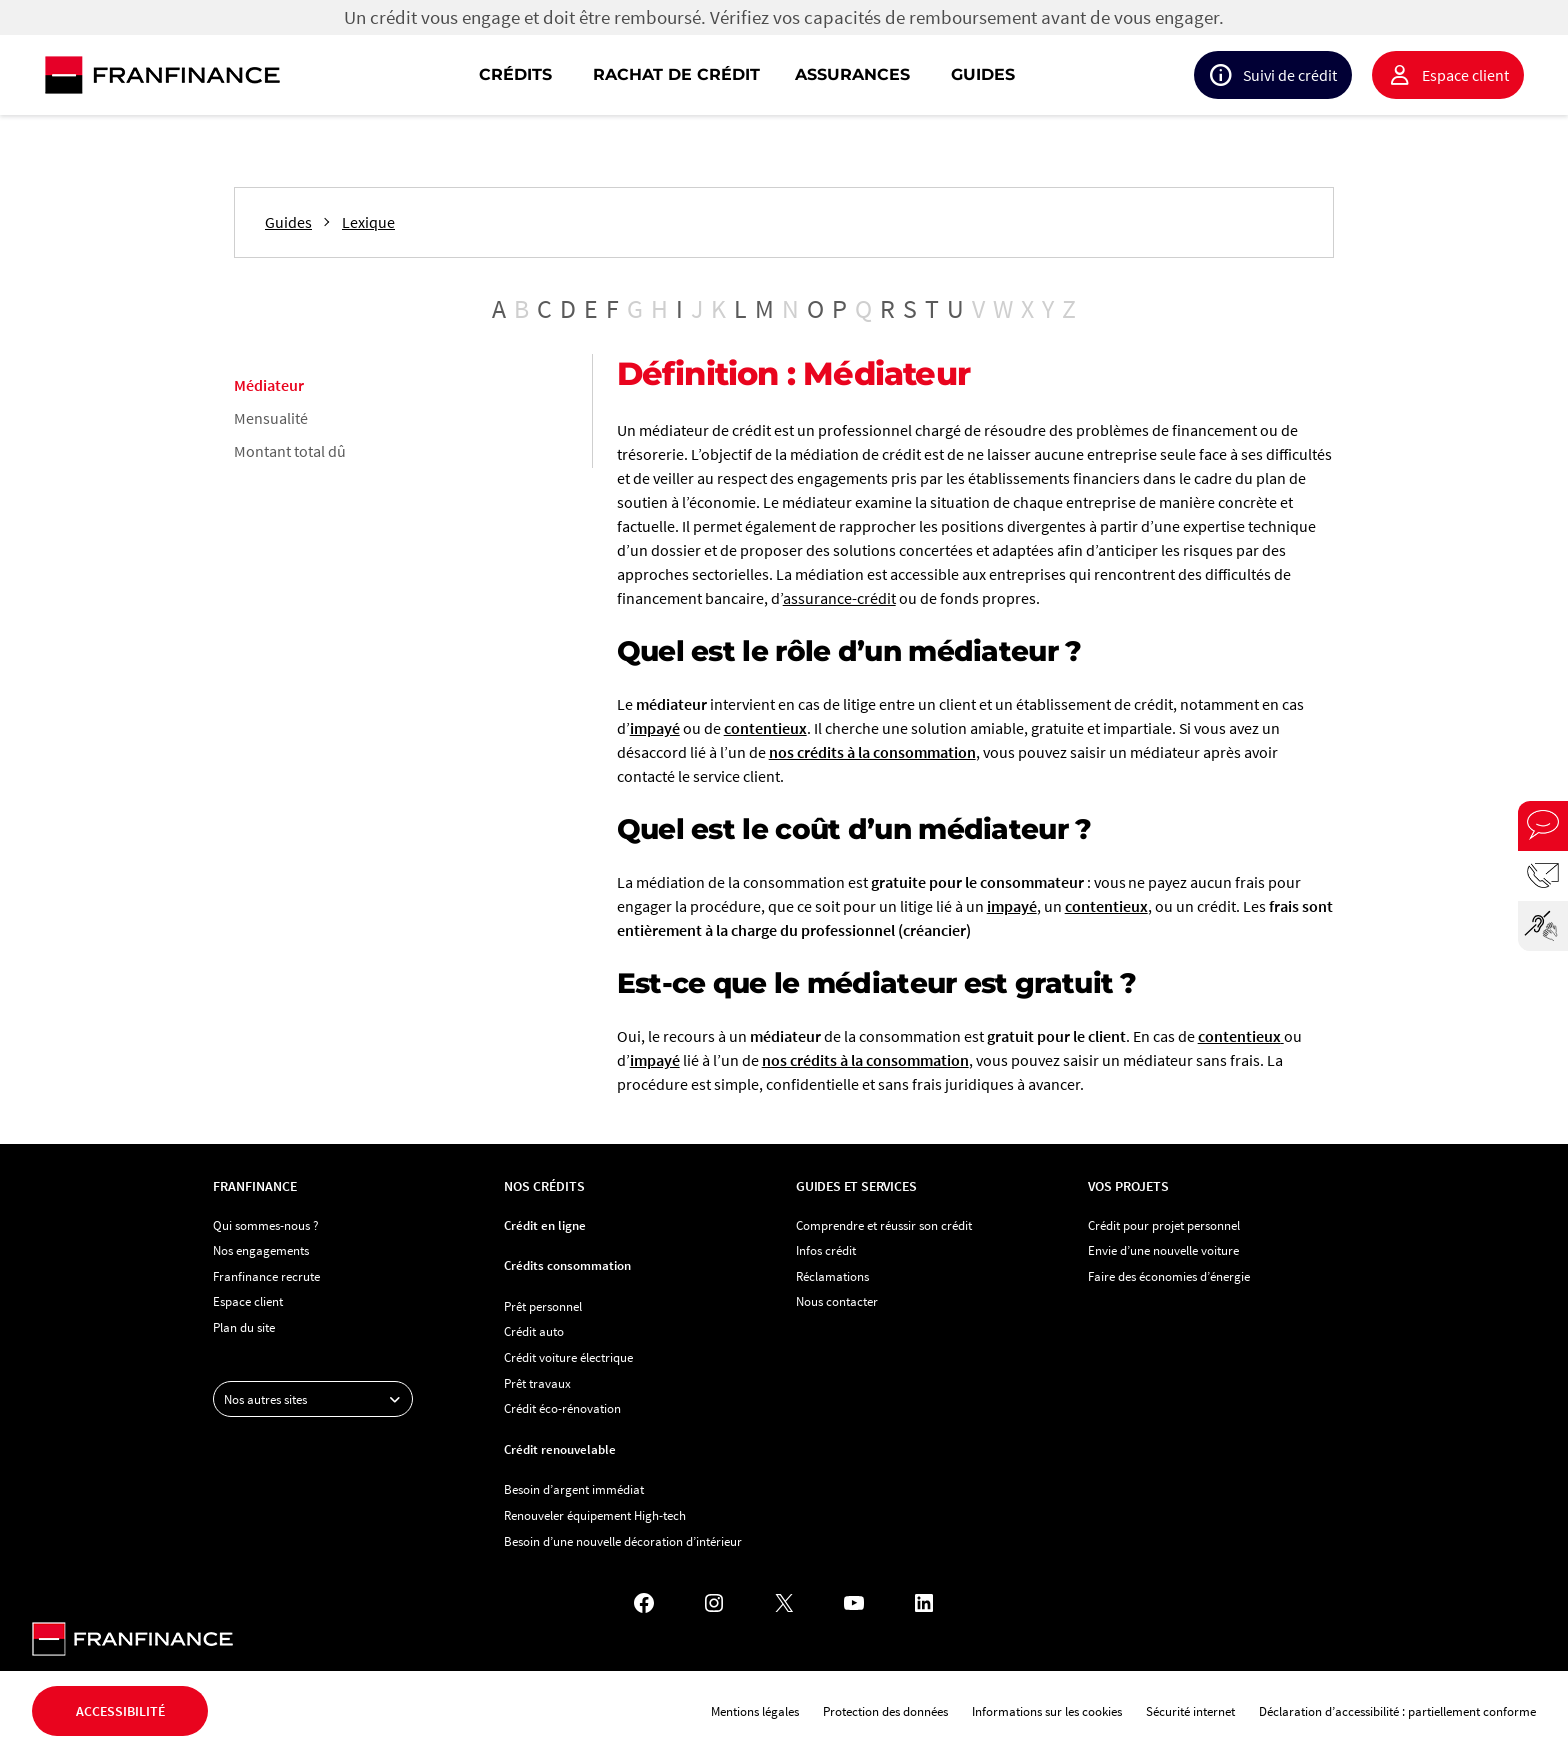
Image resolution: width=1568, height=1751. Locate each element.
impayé (655, 728)
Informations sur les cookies (1047, 1711)
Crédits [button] (515, 74)
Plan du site (244, 1327)
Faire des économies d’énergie (1169, 1276)
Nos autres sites (318, 1399)
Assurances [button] (852, 74)
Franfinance (255, 1186)
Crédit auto (534, 1331)
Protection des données (885, 1711)
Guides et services (856, 1186)
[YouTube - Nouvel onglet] (854, 1603)
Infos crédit (826, 1250)
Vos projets (1128, 1186)
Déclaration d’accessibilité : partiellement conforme (1397, 1711)
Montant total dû (290, 451)
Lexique (368, 222)
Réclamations (832, 1276)
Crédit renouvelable (560, 1449)
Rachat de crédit (676, 74)
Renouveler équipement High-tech (595, 1515)
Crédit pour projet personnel (1164, 1225)
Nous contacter (837, 1301)
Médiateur (269, 385)
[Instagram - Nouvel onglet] (714, 1603)
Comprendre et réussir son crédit (884, 1225)
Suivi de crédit (1290, 75)
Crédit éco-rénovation (562, 1408)
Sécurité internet (1190, 1711)
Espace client (1465, 75)
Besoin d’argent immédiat (574, 1489)
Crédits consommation (567, 1265)
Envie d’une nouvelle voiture (1163, 1250)
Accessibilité (120, 1711)
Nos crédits (544, 1186)
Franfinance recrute (266, 1276)
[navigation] (912, 75)
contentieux (765, 728)
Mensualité (271, 418)
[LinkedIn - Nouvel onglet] (924, 1603)
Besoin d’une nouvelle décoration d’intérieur (623, 1541)
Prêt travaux (537, 1383)
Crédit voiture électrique (568, 1357)
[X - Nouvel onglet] (784, 1603)
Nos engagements (261, 1250)
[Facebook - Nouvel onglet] (644, 1603)
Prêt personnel (543, 1306)
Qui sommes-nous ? (266, 1225)
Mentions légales (755, 1711)
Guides (983, 74)
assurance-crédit (839, 598)
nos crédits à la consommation (872, 752)
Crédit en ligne (545, 1225)
